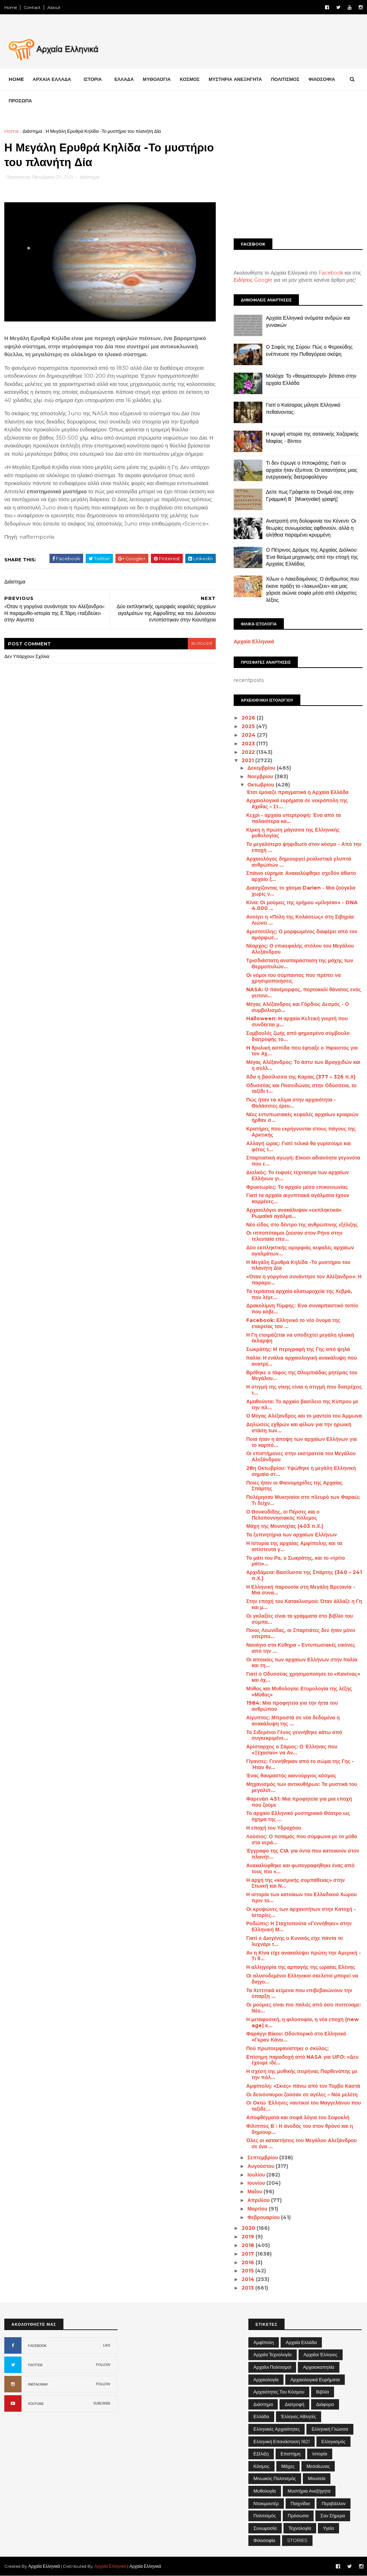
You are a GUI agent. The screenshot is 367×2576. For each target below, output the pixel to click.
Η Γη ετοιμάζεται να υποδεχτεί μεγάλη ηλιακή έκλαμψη (300, 1338)
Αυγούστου (261, 2166)
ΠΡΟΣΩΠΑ (20, 100)
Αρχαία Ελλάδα (301, 2342)
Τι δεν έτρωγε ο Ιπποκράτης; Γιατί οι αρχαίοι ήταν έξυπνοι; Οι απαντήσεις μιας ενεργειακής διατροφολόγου (311, 470)
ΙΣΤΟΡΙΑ (93, 79)
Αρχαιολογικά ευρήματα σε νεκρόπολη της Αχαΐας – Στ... (297, 803)
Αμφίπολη (263, 2342)
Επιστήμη (291, 2453)
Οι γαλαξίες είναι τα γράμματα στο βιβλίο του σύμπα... (299, 1619)
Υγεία (328, 2528)
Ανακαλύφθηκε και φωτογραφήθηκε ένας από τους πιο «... (300, 1868)
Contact (32, 7)
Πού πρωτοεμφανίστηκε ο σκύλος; (287, 2048)
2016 (249, 2262)
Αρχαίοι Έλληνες (321, 2354)
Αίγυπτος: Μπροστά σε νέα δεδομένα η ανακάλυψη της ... (293, 1720)
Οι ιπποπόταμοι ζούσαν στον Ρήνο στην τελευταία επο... (294, 1236)
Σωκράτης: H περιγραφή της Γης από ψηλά (298, 1349)
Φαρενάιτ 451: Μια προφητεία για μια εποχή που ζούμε (299, 1802)
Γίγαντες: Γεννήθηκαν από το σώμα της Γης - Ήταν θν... (300, 1764)
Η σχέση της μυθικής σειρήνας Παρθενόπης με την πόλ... (301, 2074)
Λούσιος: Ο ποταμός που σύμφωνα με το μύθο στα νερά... (301, 1839)
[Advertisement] (298, 177)
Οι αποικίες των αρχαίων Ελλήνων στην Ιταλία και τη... (301, 1662)
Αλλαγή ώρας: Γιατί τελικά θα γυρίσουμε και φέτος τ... (298, 1146)
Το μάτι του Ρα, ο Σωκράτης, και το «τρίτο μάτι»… (295, 1561)
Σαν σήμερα (332, 2515)
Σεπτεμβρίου (263, 2157)
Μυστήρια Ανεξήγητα (309, 2491)
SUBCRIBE (102, 2403)
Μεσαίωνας (318, 2466)
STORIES (297, 2540)
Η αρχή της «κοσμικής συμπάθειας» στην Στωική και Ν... (295, 1883)
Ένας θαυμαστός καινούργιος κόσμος (291, 1775)
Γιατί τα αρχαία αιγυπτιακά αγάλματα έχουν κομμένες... (297, 1198)
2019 (249, 2236)
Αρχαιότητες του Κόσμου (278, 2392)
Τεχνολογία (300, 2528)
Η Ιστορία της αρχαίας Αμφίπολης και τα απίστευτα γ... (294, 1546)
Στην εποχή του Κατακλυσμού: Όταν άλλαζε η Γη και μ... (304, 1604)
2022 (249, 752)
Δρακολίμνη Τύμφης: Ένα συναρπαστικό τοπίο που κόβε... (302, 1308)
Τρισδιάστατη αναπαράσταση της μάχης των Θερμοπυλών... (299, 963)
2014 (249, 2279)
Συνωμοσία (265, 2528)
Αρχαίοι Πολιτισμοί (272, 2367)
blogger (201, 643)
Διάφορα (325, 2404)
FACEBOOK (37, 2346)
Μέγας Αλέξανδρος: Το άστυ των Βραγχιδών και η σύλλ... (303, 1065)
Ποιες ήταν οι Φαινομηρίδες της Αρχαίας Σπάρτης (294, 1486)
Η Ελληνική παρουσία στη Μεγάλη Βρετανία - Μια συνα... (300, 1590)
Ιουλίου (256, 2174)
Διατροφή (294, 2404)
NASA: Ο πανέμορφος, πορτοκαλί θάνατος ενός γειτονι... (303, 992)
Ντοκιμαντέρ (266, 2503)
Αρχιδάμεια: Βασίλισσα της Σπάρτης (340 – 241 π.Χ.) (304, 1575)
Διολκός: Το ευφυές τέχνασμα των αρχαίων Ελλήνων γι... (297, 1175)
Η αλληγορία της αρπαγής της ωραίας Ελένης (300, 1967)
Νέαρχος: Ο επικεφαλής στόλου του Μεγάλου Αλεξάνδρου (300, 949)
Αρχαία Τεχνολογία (272, 2354)
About (54, 7)
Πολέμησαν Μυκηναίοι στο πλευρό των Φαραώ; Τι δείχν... (303, 1500)
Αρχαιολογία (265, 2379)
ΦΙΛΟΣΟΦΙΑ (322, 79)
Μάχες (288, 2466)
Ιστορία (319, 2453)
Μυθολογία (264, 2491)
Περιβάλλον (333, 2503)
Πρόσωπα (298, 2515)
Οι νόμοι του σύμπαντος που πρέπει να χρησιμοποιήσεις (293, 978)
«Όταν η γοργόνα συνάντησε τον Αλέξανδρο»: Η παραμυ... (304, 1279)
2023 (249, 743)
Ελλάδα (261, 2416)
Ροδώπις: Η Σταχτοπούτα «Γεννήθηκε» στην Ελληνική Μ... (299, 1926)
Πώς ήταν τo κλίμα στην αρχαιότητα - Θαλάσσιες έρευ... (291, 1102)
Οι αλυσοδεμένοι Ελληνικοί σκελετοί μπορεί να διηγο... (302, 1978)
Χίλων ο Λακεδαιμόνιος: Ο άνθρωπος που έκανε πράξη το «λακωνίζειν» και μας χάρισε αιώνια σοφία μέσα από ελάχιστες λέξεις (312, 589)
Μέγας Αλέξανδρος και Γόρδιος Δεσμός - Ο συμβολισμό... (297, 1007)
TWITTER (35, 2365)
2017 (249, 2254)
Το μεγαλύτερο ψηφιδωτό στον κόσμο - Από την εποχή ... (304, 847)
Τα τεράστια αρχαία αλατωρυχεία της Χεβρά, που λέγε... (299, 1294)
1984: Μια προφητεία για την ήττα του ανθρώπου (292, 1706)
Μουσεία (316, 2478)
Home (10, 7)
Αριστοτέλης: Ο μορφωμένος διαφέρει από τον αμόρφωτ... (301, 934)
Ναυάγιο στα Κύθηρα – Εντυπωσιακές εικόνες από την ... (300, 1648)
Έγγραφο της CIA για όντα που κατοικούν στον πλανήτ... (302, 1854)
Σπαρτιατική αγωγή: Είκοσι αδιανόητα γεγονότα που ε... (303, 1160)
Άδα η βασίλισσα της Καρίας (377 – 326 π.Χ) (301, 1077)
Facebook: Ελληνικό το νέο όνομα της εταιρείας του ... (293, 1323)
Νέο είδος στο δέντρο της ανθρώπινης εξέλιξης (302, 1224)
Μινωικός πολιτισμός (274, 2478)
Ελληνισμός (333, 2441)
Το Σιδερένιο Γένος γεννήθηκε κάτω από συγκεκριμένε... (294, 1735)
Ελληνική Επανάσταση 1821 (281, 2441)
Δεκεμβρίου (262, 768)
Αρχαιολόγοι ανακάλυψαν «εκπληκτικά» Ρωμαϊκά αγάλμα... (294, 1213)
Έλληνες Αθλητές (298, 2416)
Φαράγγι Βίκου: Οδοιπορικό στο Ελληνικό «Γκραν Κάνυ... (296, 2036)
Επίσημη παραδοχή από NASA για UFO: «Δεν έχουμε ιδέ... (302, 2060)
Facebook (331, 273)
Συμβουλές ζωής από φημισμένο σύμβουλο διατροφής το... (297, 1036)
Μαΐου (255, 2191)
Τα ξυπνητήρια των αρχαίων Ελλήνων (291, 1534)
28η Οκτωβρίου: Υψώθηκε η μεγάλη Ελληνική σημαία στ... (301, 1471)
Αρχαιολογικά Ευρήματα (315, 2379)
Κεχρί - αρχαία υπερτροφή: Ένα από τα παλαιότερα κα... (293, 818)
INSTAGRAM (38, 2384)
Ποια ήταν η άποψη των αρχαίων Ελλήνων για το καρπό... (301, 1442)
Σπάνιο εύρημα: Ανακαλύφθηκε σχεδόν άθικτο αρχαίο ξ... (301, 876)
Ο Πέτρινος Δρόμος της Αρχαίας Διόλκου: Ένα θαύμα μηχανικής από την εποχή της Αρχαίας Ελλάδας (312, 557)
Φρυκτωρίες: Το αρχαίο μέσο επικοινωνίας (297, 1187)
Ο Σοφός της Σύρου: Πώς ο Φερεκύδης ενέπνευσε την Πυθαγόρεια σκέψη (309, 350)
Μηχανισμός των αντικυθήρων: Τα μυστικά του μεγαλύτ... (301, 1787)
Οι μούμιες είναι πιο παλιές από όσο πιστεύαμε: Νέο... (303, 2007)
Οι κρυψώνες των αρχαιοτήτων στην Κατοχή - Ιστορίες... (301, 1912)
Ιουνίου (256, 2183)
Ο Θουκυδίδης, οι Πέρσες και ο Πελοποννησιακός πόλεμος (283, 1515)
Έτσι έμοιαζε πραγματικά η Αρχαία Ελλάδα (297, 792)
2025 (249, 726)
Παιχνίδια (300, 2503)
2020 (249, 2228)
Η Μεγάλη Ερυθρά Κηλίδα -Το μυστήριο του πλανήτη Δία (298, 1265)
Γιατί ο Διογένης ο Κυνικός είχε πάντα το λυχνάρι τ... (294, 1941)
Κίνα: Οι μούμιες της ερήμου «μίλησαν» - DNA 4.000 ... (302, 905)
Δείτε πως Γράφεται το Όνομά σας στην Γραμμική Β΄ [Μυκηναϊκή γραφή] (310, 495)
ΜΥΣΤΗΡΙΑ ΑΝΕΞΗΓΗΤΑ (235, 79)
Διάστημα (32, 131)
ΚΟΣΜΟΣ (189, 79)
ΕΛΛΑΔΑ (124, 79)
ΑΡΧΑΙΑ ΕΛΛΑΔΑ (52, 79)
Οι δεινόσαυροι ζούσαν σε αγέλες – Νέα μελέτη (302, 2094)
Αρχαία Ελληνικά (254, 641)
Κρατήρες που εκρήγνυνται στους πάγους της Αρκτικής (301, 1131)
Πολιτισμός (264, 2515)
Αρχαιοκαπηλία (318, 2367)
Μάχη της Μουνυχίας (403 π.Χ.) (284, 1526)
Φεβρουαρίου (264, 2217)
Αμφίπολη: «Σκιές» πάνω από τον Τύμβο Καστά (303, 2086)
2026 (249, 718)
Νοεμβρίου (261, 776)
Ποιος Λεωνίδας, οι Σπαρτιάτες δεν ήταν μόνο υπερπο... (300, 1633)
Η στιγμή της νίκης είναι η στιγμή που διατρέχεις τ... (304, 1390)
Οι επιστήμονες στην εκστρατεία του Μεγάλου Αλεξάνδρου (301, 1456)
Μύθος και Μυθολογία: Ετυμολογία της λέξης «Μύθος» (299, 1691)
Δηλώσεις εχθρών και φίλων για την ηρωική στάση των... (298, 1427)
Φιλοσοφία (264, 2540)
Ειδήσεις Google (253, 280)
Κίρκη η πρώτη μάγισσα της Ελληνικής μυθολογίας (293, 833)
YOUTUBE (36, 2404)
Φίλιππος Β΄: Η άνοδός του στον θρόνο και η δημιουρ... (299, 2129)
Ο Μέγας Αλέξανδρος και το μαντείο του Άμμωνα (304, 1416)
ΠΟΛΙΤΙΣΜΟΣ (285, 79)
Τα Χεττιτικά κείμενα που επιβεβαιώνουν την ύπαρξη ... (299, 1993)
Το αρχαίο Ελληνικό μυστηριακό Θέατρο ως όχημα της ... (298, 1816)
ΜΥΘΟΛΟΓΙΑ (157, 79)
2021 (248, 760)
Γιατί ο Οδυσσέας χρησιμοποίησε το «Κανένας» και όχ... (303, 1677)
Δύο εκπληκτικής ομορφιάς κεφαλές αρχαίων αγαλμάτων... (300, 1250)
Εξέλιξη (261, 2453)
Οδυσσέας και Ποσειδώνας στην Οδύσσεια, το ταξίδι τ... (301, 1088)
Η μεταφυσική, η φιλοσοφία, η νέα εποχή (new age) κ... (302, 2022)
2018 (249, 2245)
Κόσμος (261, 2466)
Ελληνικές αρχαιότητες (276, 2429)
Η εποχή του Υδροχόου (273, 1828)
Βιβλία (322, 2392)
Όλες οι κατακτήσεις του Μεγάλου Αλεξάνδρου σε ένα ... (301, 2143)
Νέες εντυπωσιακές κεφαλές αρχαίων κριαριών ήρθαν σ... (302, 1117)
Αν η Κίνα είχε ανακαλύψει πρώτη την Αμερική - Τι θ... (303, 1956)
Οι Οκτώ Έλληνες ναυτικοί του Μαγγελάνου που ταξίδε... (303, 2106)
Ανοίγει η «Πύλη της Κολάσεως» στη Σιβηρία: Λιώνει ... (300, 920)
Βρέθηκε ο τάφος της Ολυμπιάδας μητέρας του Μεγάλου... (301, 1375)
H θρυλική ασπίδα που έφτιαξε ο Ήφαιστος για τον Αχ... (302, 1051)
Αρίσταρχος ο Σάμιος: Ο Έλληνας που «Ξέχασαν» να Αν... (291, 1749)
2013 (248, 2288)
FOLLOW (103, 2365)
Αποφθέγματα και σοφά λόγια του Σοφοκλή (297, 2117)
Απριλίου (259, 2200)
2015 (248, 2270)
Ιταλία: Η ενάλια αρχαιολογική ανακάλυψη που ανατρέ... (301, 1361)
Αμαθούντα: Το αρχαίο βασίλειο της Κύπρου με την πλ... (302, 1404)
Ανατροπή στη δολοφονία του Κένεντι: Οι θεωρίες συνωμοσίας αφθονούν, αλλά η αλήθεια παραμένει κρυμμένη (311, 528)
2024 (249, 735)
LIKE (106, 2345)
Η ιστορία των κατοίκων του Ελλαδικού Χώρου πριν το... (301, 1897)
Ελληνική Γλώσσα (329, 2429)
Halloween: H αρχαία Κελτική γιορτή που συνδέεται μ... (297, 1021)
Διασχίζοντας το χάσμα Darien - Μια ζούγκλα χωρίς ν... (300, 891)
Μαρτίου (257, 2208)
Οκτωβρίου (261, 784)
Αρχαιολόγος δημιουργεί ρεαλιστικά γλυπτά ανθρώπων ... (298, 862)
